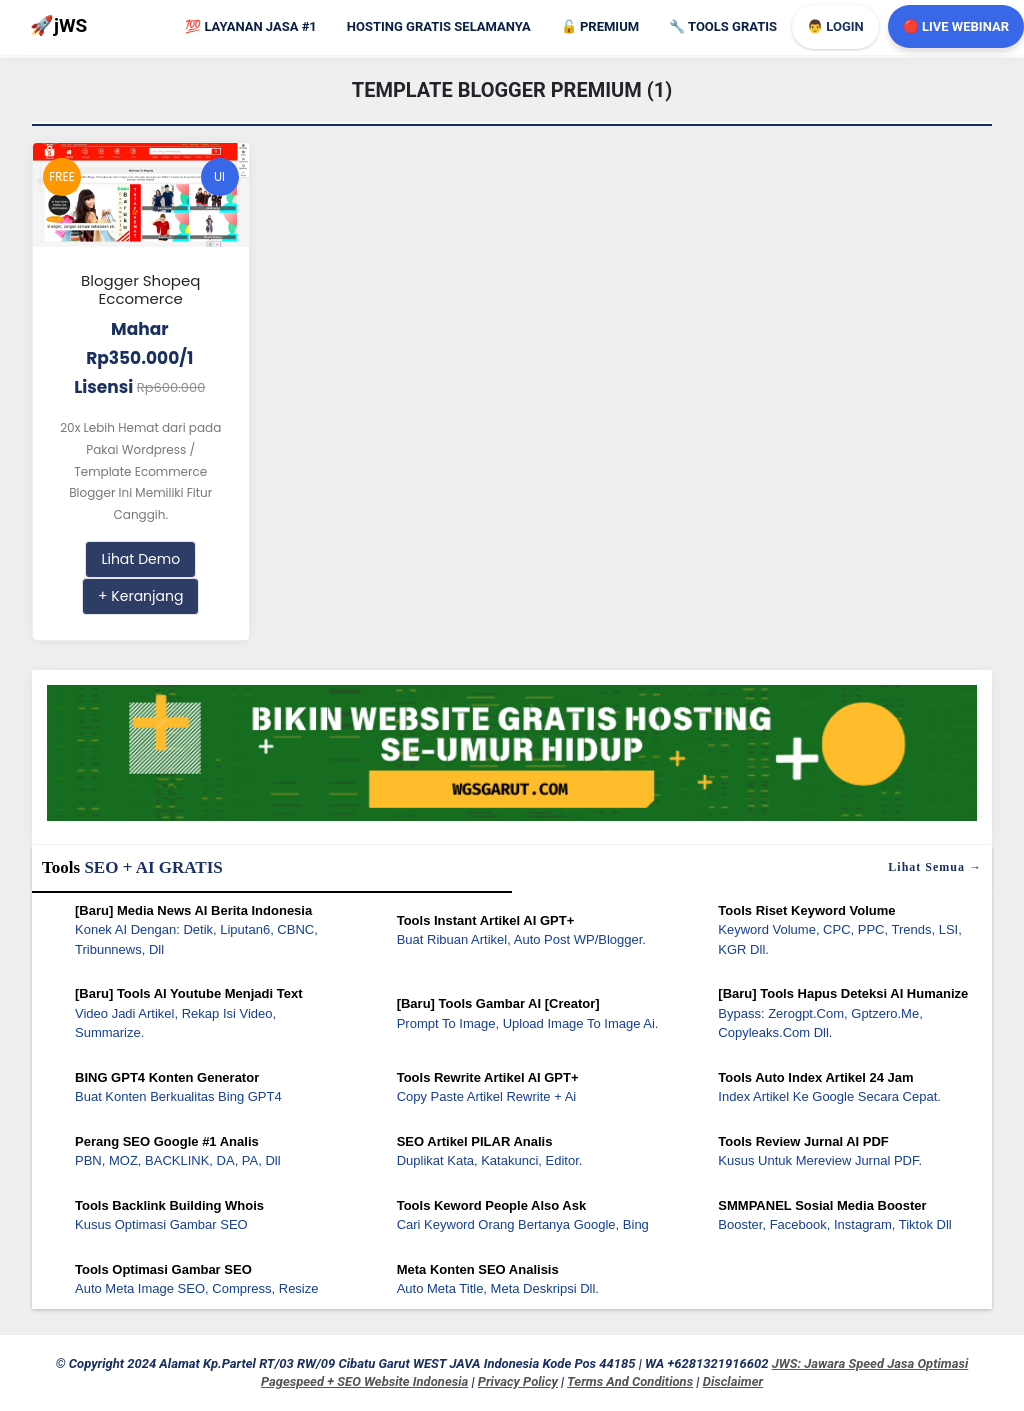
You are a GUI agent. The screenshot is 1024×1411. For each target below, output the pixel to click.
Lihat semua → (935, 867)
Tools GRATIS (723, 26)
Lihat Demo (140, 559)
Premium (600, 26)
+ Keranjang (140, 596)
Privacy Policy (518, 1381)
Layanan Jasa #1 (251, 26)
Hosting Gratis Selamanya (439, 26)
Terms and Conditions (630, 1381)
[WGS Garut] (512, 756)
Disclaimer (733, 1381)
